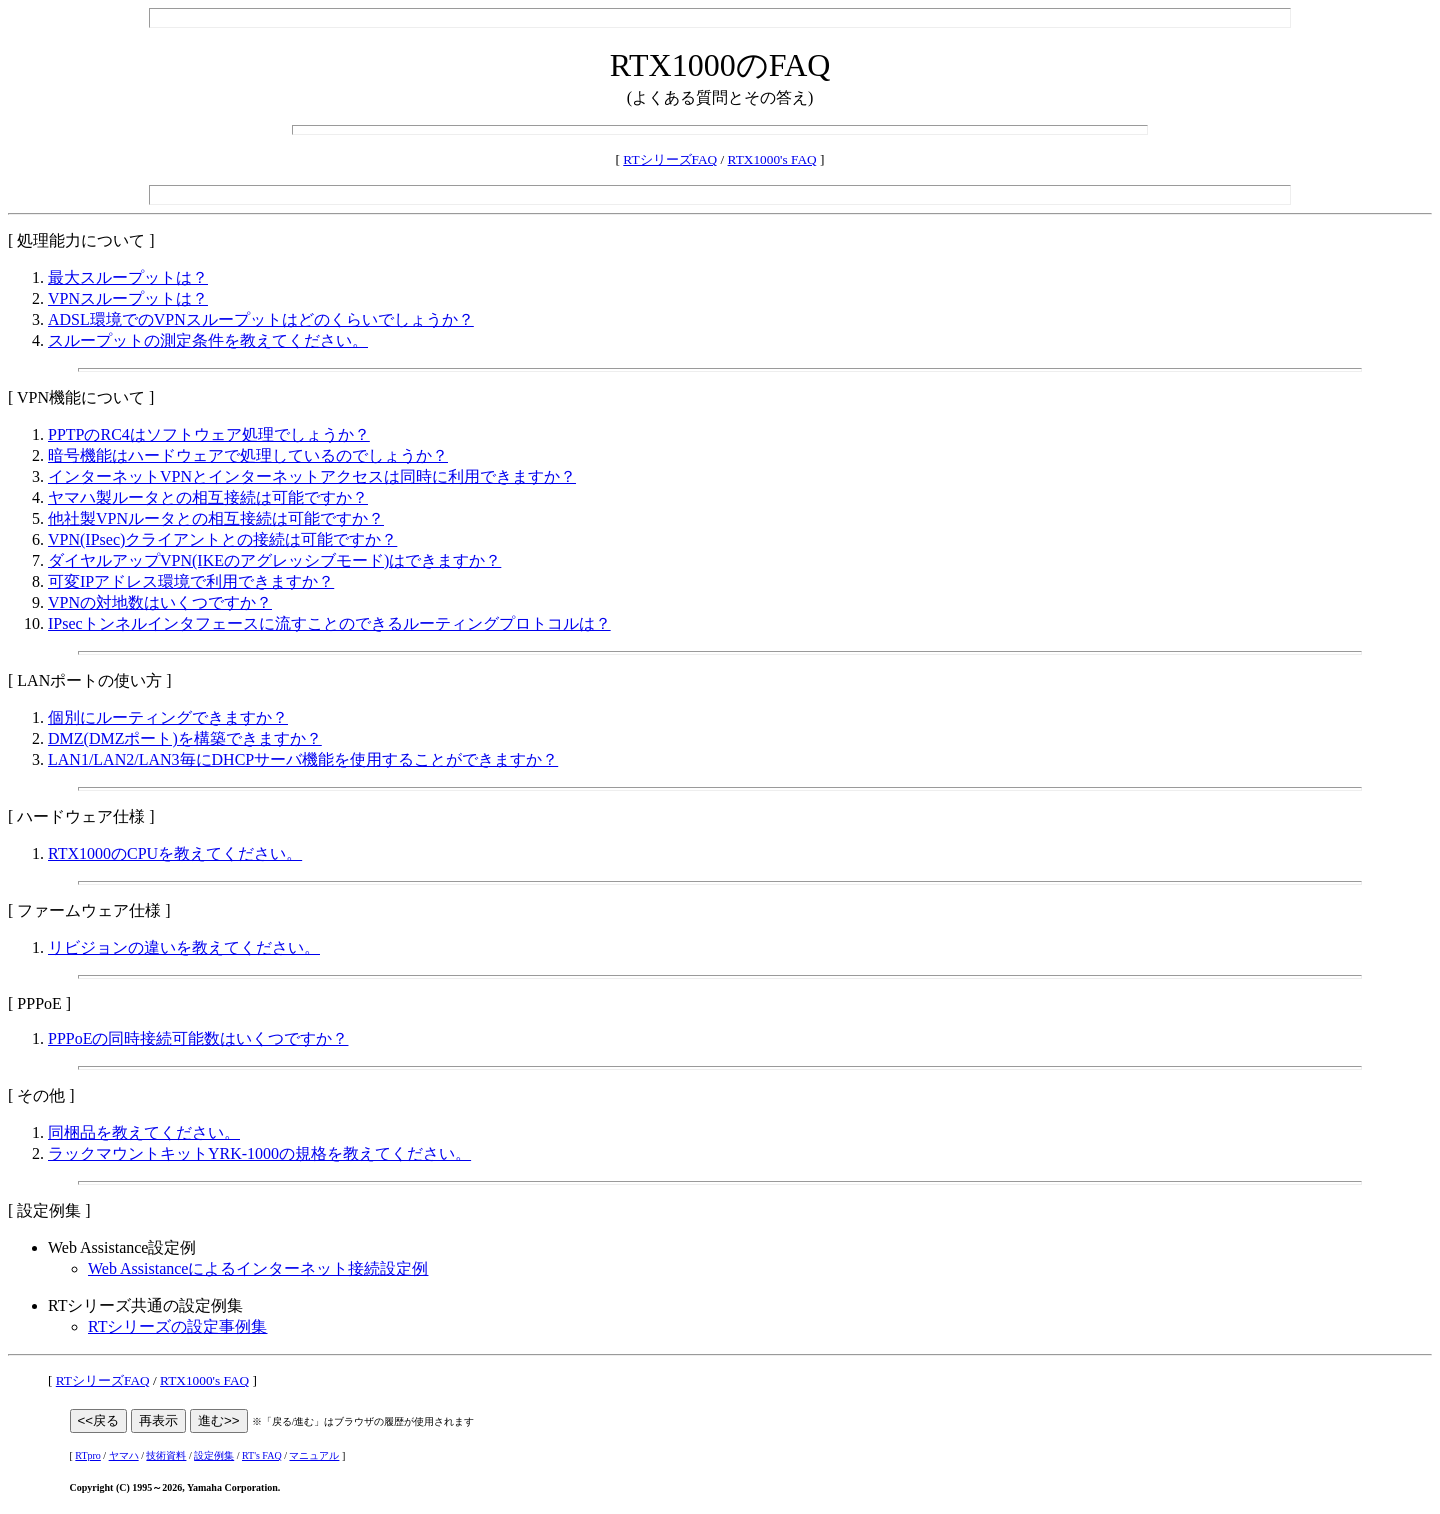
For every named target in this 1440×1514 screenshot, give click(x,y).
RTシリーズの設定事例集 (177, 1326)
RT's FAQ (262, 1455)
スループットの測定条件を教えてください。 (208, 340)
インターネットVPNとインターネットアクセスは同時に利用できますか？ (312, 476)
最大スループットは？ (128, 277)
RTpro (88, 1455)
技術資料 (166, 1455)
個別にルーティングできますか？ (168, 717)
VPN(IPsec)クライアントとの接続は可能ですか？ (222, 539)
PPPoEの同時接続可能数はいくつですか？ (198, 1038)
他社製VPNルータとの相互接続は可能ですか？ (216, 518)
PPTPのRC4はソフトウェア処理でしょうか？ (209, 434)
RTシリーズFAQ (670, 159)
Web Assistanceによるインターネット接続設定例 (258, 1268)
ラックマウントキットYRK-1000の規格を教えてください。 (259, 1153)
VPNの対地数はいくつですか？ (160, 602)
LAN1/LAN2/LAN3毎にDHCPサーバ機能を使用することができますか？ (303, 759)
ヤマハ (124, 1455)
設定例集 (214, 1455)
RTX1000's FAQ (772, 159)
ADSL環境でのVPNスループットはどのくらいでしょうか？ (261, 319)
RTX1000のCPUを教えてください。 (175, 853)
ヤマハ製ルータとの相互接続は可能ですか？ (208, 497)
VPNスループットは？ (128, 298)
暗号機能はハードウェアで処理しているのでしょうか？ (248, 455)
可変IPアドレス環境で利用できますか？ (191, 581)
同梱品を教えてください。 (144, 1132)
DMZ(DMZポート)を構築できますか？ (185, 738)
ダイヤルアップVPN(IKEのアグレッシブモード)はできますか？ (274, 560)
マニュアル (314, 1455)
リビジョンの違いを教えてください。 (184, 947)
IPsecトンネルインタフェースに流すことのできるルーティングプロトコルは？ (329, 623)
